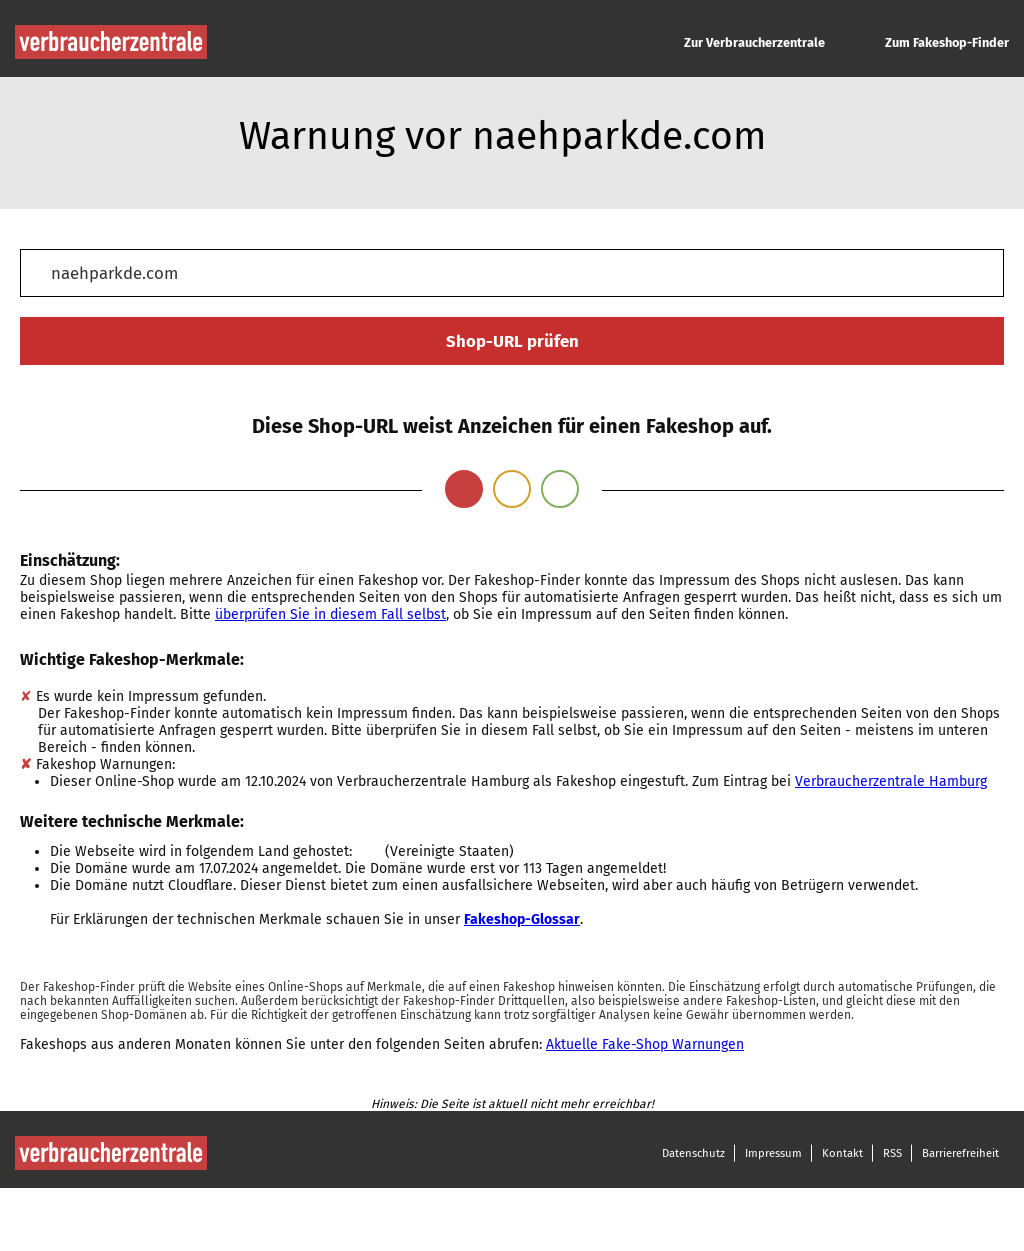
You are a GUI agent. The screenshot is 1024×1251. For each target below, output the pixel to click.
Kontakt (842, 1153)
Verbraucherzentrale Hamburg (891, 781)
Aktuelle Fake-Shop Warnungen (645, 1044)
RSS (892, 1153)
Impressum (773, 1153)
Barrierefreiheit (960, 1153)
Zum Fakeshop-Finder (947, 42)
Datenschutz (693, 1153)
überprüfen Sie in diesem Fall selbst (330, 614)
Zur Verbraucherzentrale (754, 42)
